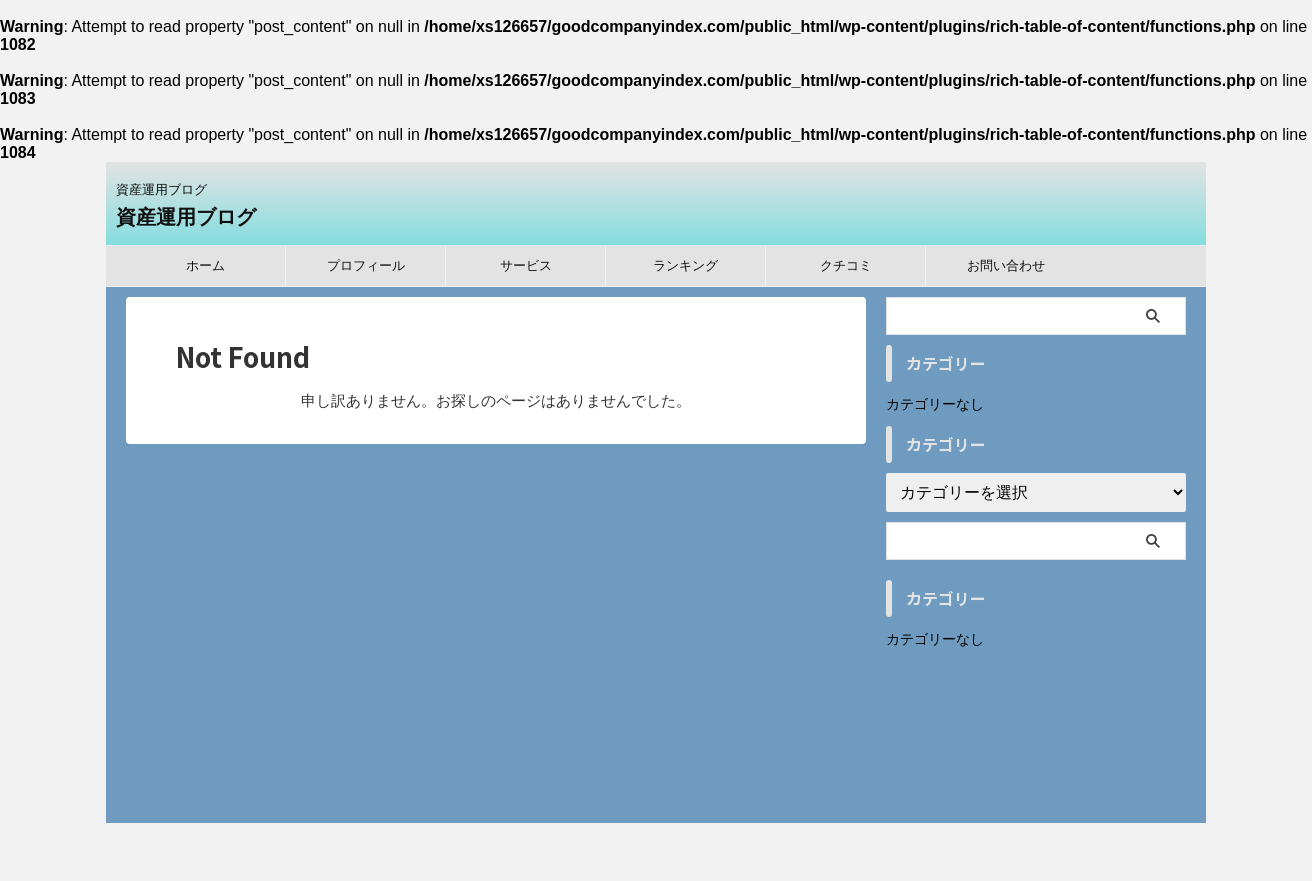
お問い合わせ (1006, 265)
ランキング (685, 265)
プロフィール (366, 265)
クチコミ (846, 265)
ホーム (205, 265)
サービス (526, 265)
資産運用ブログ (186, 217)
